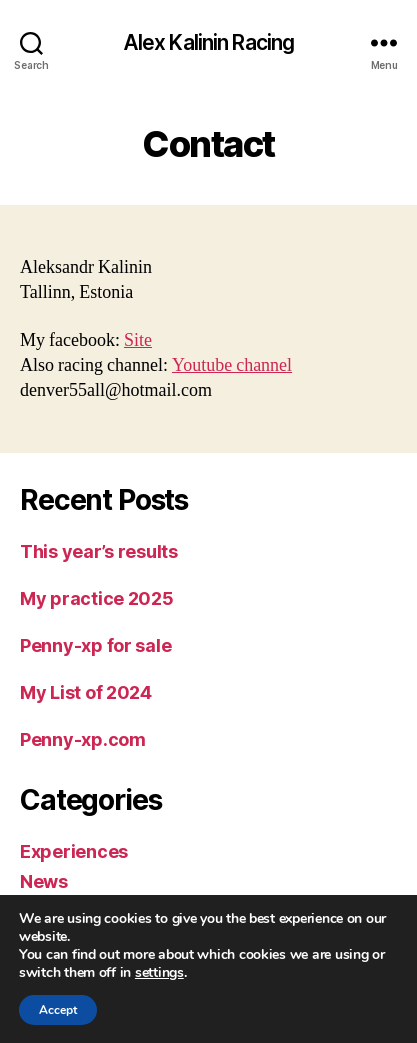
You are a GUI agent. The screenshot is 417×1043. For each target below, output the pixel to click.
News (44, 881)
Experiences (74, 851)
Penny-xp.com (83, 739)
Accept (58, 1010)
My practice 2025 (97, 598)
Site (138, 340)
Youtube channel (232, 365)
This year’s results (99, 551)
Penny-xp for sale (95, 645)
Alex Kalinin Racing (208, 42)
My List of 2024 (86, 692)
